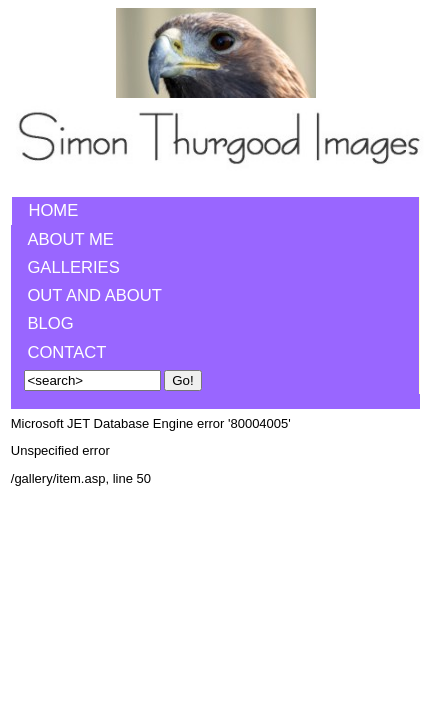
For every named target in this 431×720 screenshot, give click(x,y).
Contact (66, 352)
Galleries (73, 267)
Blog (50, 323)
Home (53, 210)
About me (70, 239)
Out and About (94, 295)
